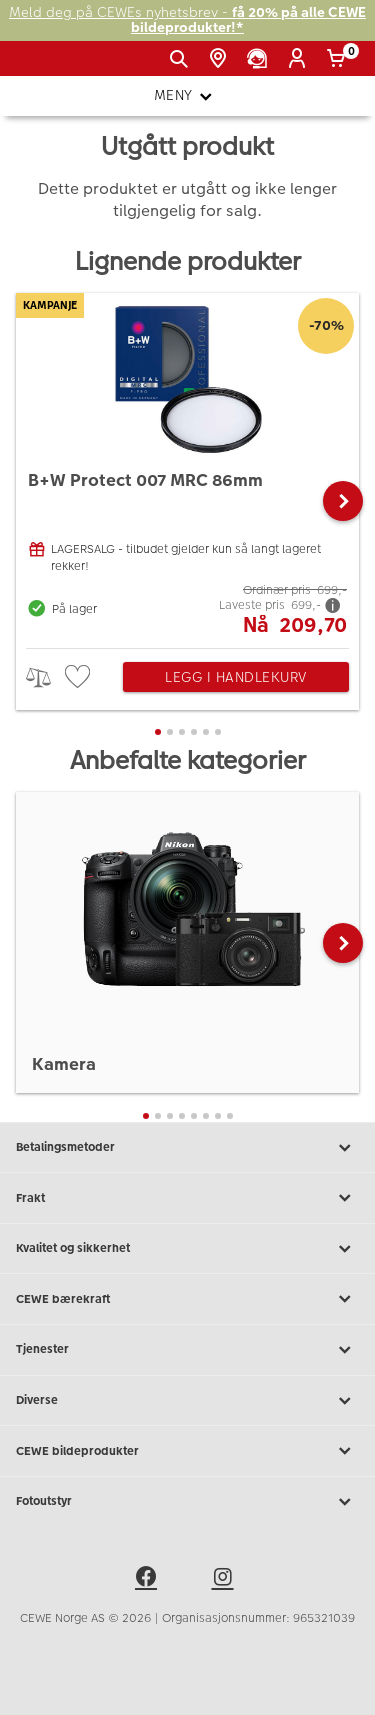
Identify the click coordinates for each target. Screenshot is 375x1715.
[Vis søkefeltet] (182, 59)
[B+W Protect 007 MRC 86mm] (187, 465)
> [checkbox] (45, 677)
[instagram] (226, 1580)
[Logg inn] (300, 59)
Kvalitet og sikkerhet (187, 1249)
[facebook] (149, 1580)
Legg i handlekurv (236, 677)
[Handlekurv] (339, 59)
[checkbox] (80, 677)
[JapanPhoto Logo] (48, 66)
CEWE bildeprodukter (187, 1451)
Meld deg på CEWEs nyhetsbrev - (187, 20)
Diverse (187, 1401)
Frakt (187, 1198)
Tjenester (187, 1350)
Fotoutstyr (187, 1502)
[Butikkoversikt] (221, 59)
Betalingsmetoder (187, 1148)
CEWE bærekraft (187, 1299)
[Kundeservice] (260, 59)
